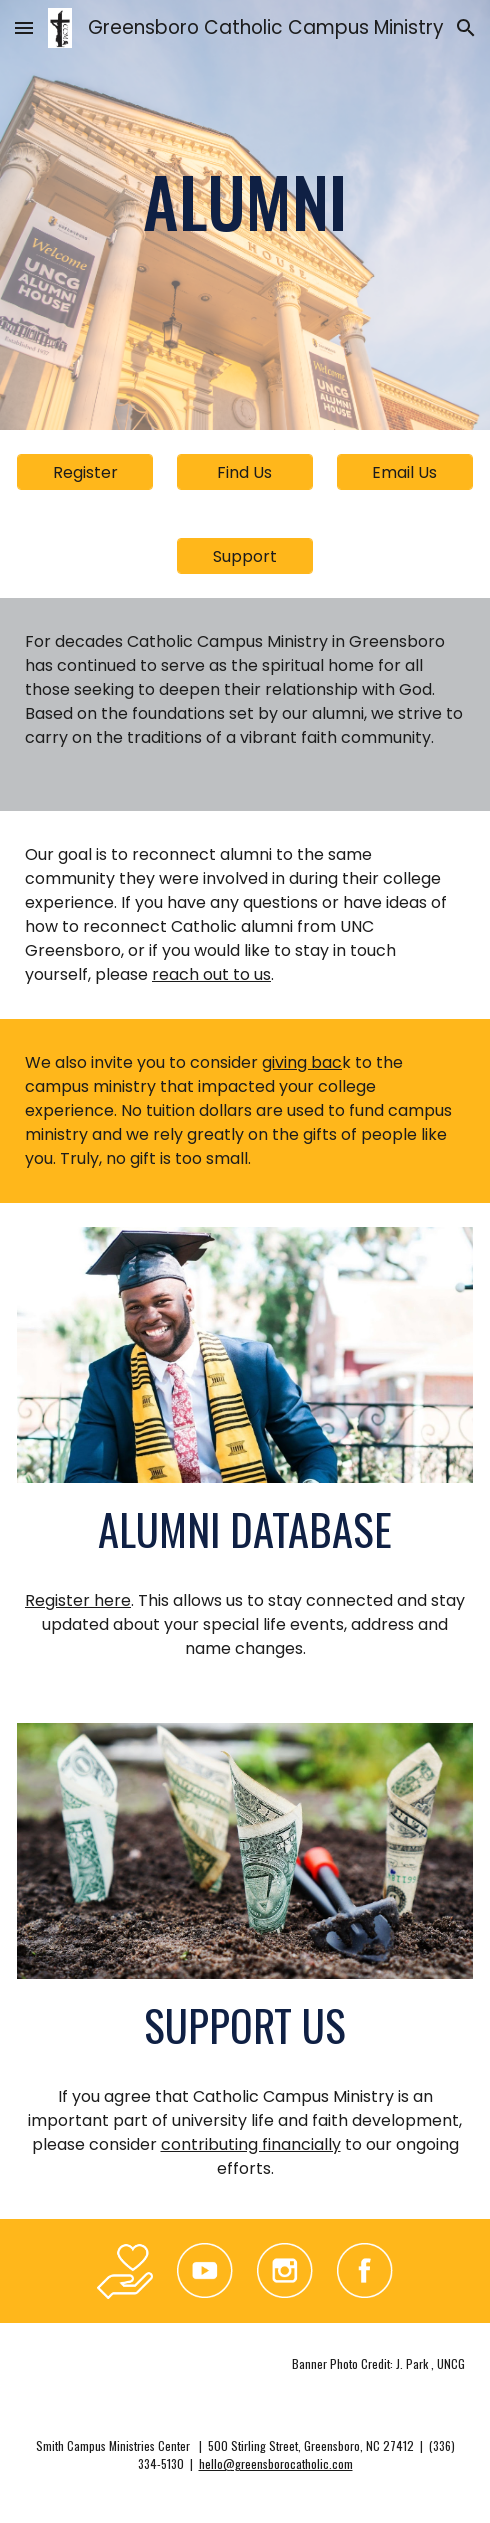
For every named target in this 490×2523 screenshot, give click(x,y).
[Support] (245, 556)
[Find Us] (245, 472)
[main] (245, 201)
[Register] (85, 472)
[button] (24, 27)
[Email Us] (405, 472)
